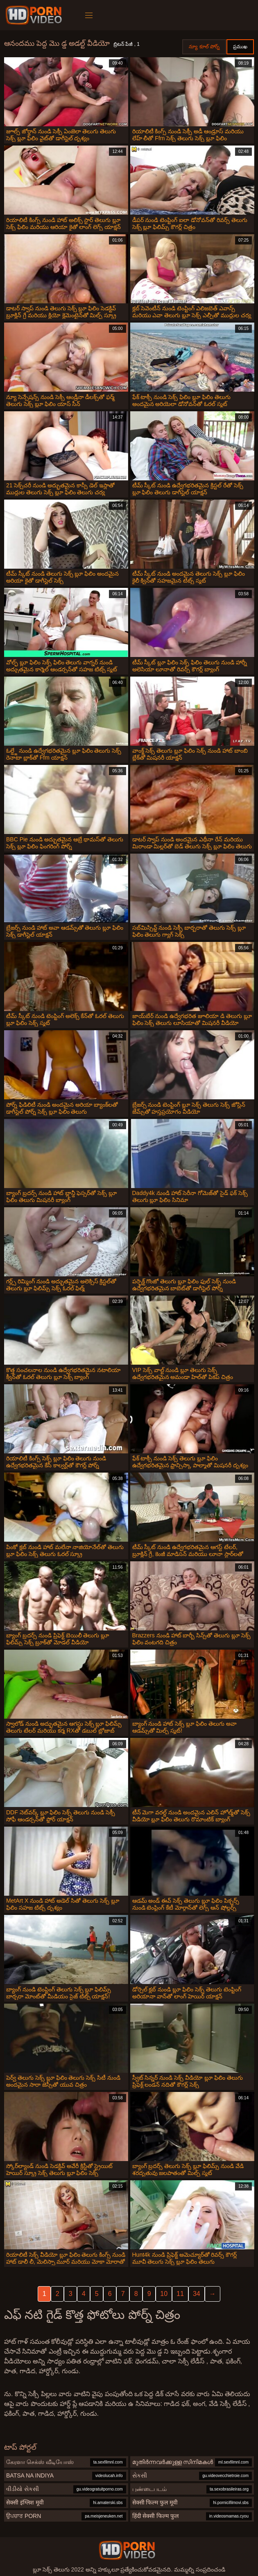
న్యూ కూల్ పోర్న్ (204, 46)
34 (196, 2293)
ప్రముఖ (240, 46)
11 (180, 2293)
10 (163, 2293)
